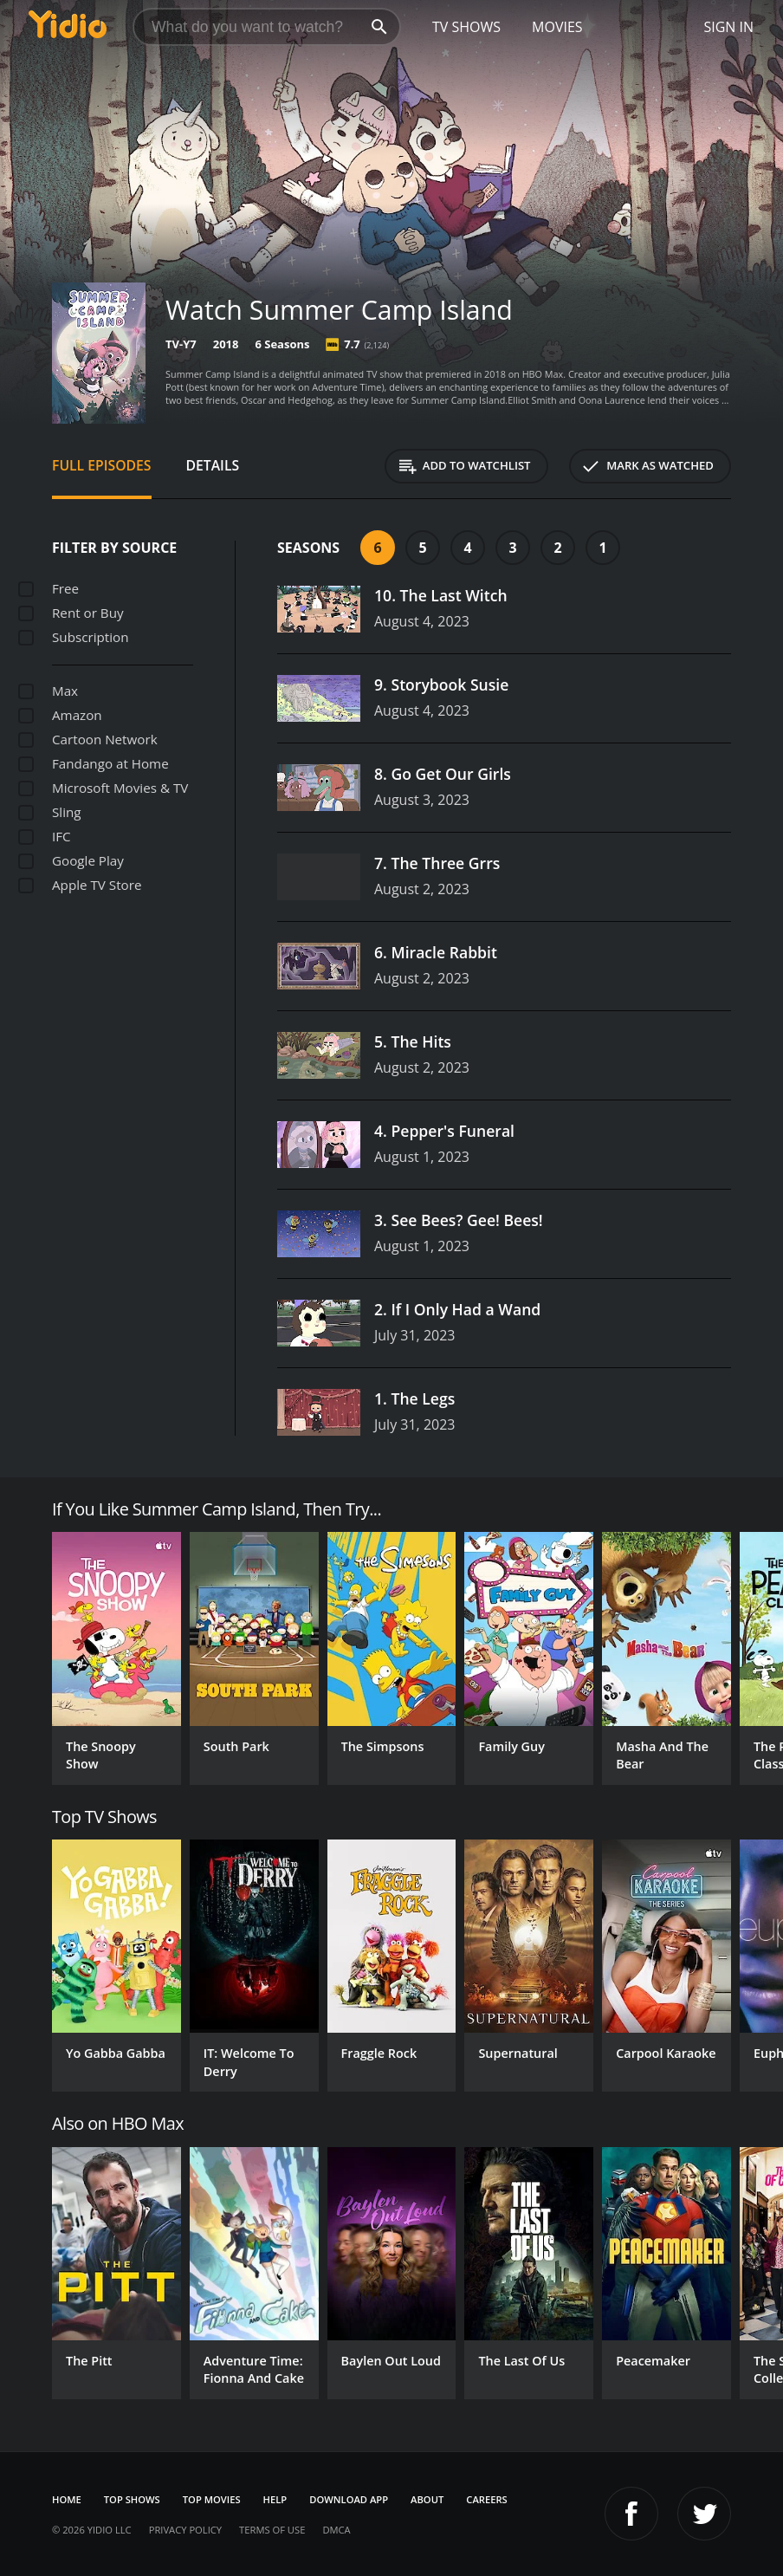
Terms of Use (272, 2529)
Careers (486, 2499)
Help (275, 2499)
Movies (557, 26)
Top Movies (212, 2499)
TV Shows (466, 26)
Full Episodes (102, 465)
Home (66, 2499)
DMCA (336, 2529)
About (427, 2499)
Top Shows (132, 2499)
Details (213, 465)
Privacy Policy (185, 2529)
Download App (348, 2499)
